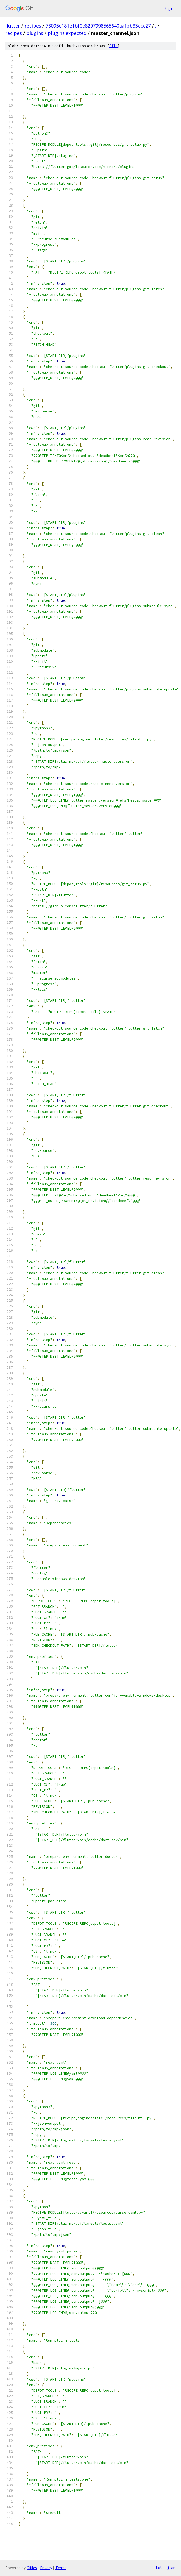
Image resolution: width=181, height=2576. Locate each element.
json (171, 2567)
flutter (12, 25)
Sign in (170, 8)
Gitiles (32, 2567)
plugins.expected (67, 33)
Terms (60, 2567)
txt (159, 2567)
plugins (34, 33)
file (113, 46)
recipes (33, 25)
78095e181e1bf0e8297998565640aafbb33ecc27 (98, 25)
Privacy (46, 2567)
